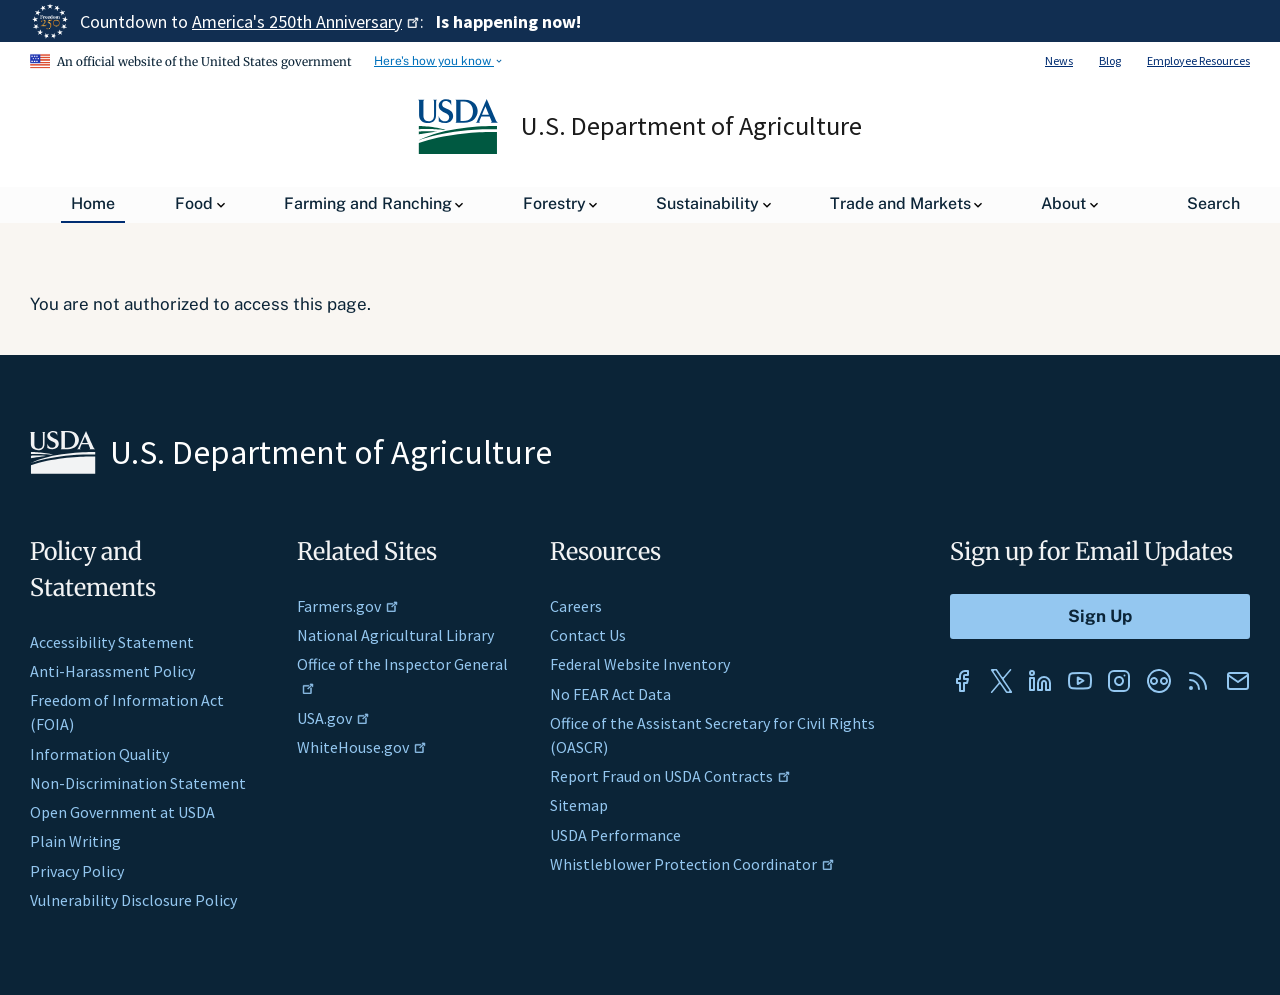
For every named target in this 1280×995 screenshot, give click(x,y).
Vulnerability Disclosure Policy (133, 900)
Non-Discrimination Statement (138, 783)
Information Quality (99, 754)
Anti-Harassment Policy (112, 671)
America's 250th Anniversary (306, 21)
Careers (576, 606)
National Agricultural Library (395, 635)
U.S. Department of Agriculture (692, 126)
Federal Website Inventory (640, 664)
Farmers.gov (348, 606)
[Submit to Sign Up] (1100, 616)
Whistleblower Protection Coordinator (692, 864)
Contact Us (588, 635)
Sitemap (579, 805)
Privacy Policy (77, 871)
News (1059, 60)
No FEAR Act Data (610, 694)
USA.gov (333, 718)
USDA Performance (615, 835)
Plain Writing (75, 841)
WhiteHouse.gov (362, 747)
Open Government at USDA (122, 812)
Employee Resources (1198, 60)
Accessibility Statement (112, 642)
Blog (1110, 60)
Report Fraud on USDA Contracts (670, 776)
